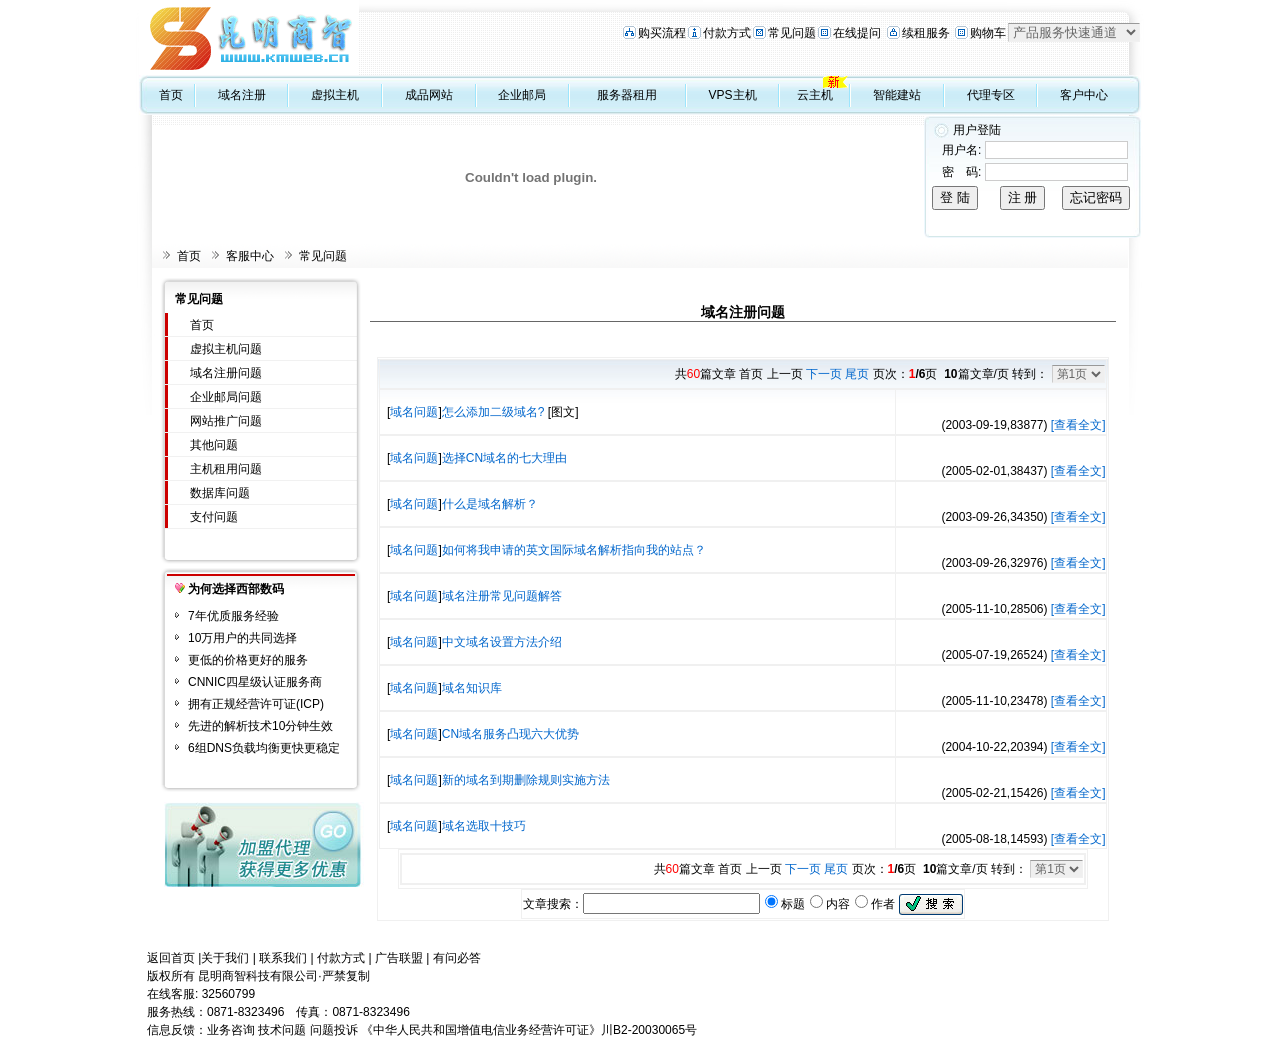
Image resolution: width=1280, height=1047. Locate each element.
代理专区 (991, 95)
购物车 (988, 33)
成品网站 (429, 95)
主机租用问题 (226, 469)
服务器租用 (627, 95)
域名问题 (414, 412)
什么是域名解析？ (490, 504)
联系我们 (283, 958)
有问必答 (457, 958)
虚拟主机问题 (226, 349)
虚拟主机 (335, 95)
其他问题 (214, 445)
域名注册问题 (226, 373)
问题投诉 (334, 1030)
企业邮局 (522, 95)
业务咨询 (231, 1030)
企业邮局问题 (226, 397)
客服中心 (250, 256)
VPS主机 (733, 95)
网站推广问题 (226, 421)
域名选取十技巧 (484, 826)
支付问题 (214, 517)
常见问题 (792, 33)
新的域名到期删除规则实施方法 (526, 780)
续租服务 (926, 33)
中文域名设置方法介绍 (502, 642)
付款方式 (727, 33)
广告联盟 (399, 958)
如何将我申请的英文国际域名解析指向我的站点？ (574, 550)
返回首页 (171, 958)
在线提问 (857, 33)
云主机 (815, 95)
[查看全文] (1078, 425)
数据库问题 (220, 493)
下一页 (824, 374)
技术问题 (282, 1030)
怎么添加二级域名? (493, 412)
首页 (171, 95)
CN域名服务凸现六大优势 (510, 734)
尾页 (857, 374)
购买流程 (662, 33)
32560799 (228, 994)
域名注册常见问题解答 (502, 596)
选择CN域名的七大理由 (504, 458)
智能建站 (897, 95)
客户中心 (1084, 95)
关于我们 (225, 958)
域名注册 (242, 95)
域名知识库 (472, 688)
